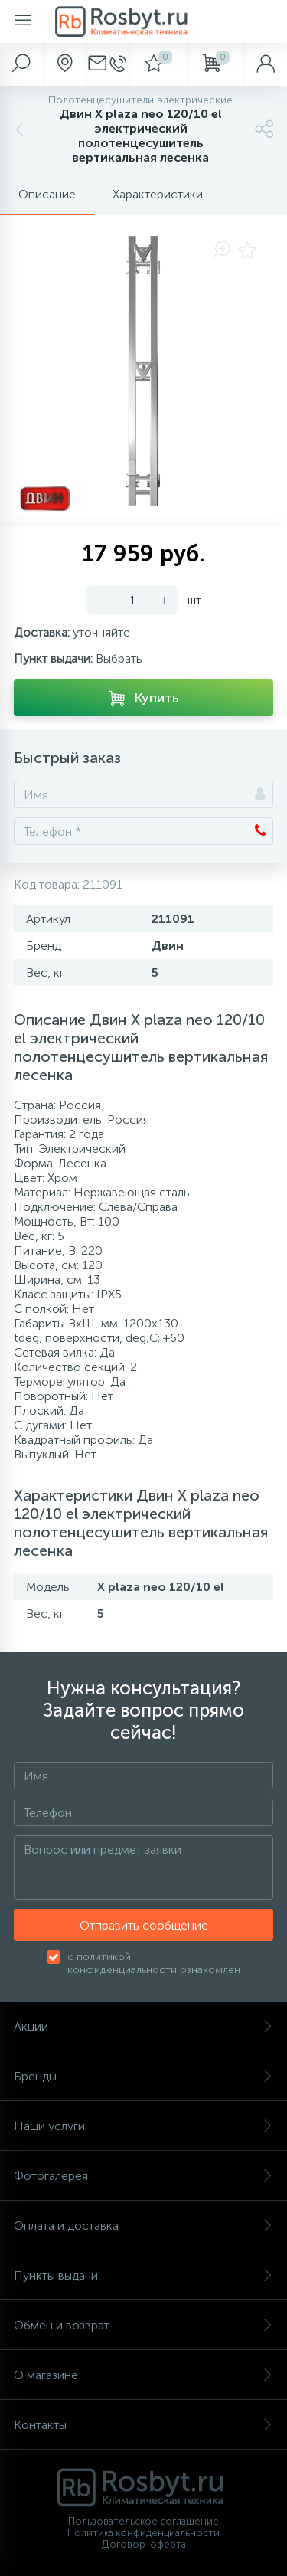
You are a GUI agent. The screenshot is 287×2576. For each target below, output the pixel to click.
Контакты (143, 2424)
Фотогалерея (143, 2175)
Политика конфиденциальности (143, 2532)
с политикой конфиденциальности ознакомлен (153, 1963)
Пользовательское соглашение (143, 2521)
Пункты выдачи (143, 2275)
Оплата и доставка (143, 2225)
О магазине (143, 2375)
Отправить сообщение (144, 1925)
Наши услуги (143, 2126)
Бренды (143, 2076)
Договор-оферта (144, 2544)
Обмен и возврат (143, 2325)
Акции (143, 2026)
